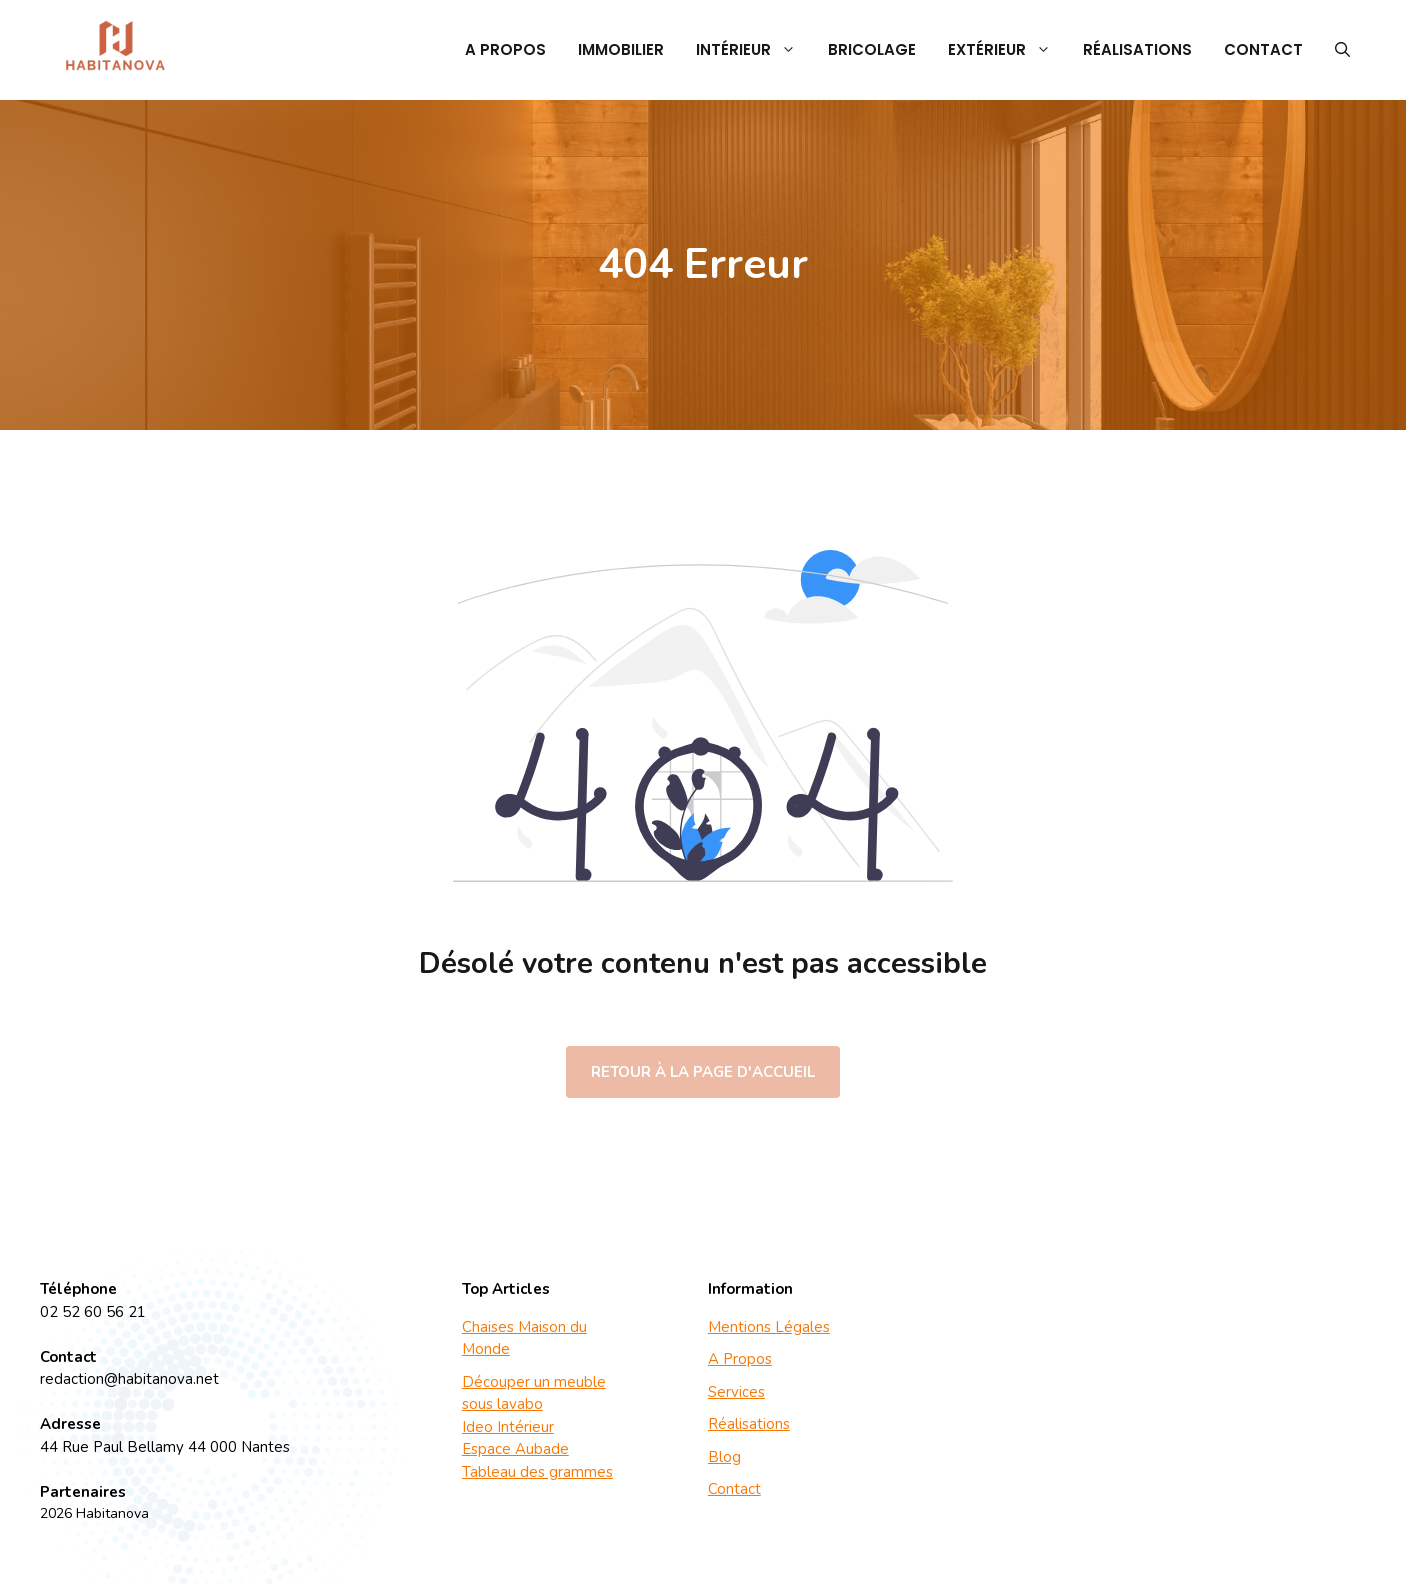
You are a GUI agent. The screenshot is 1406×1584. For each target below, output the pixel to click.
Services (736, 1392)
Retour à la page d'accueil (703, 1072)
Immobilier (621, 49)
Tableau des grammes (537, 1472)
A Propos (505, 49)
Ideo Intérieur (508, 1427)
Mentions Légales (769, 1327)
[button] (1342, 50)
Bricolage (872, 49)
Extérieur (1007, 50)
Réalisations (1137, 49)
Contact (1263, 49)
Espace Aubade (515, 1449)
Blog (724, 1457)
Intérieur (754, 50)
